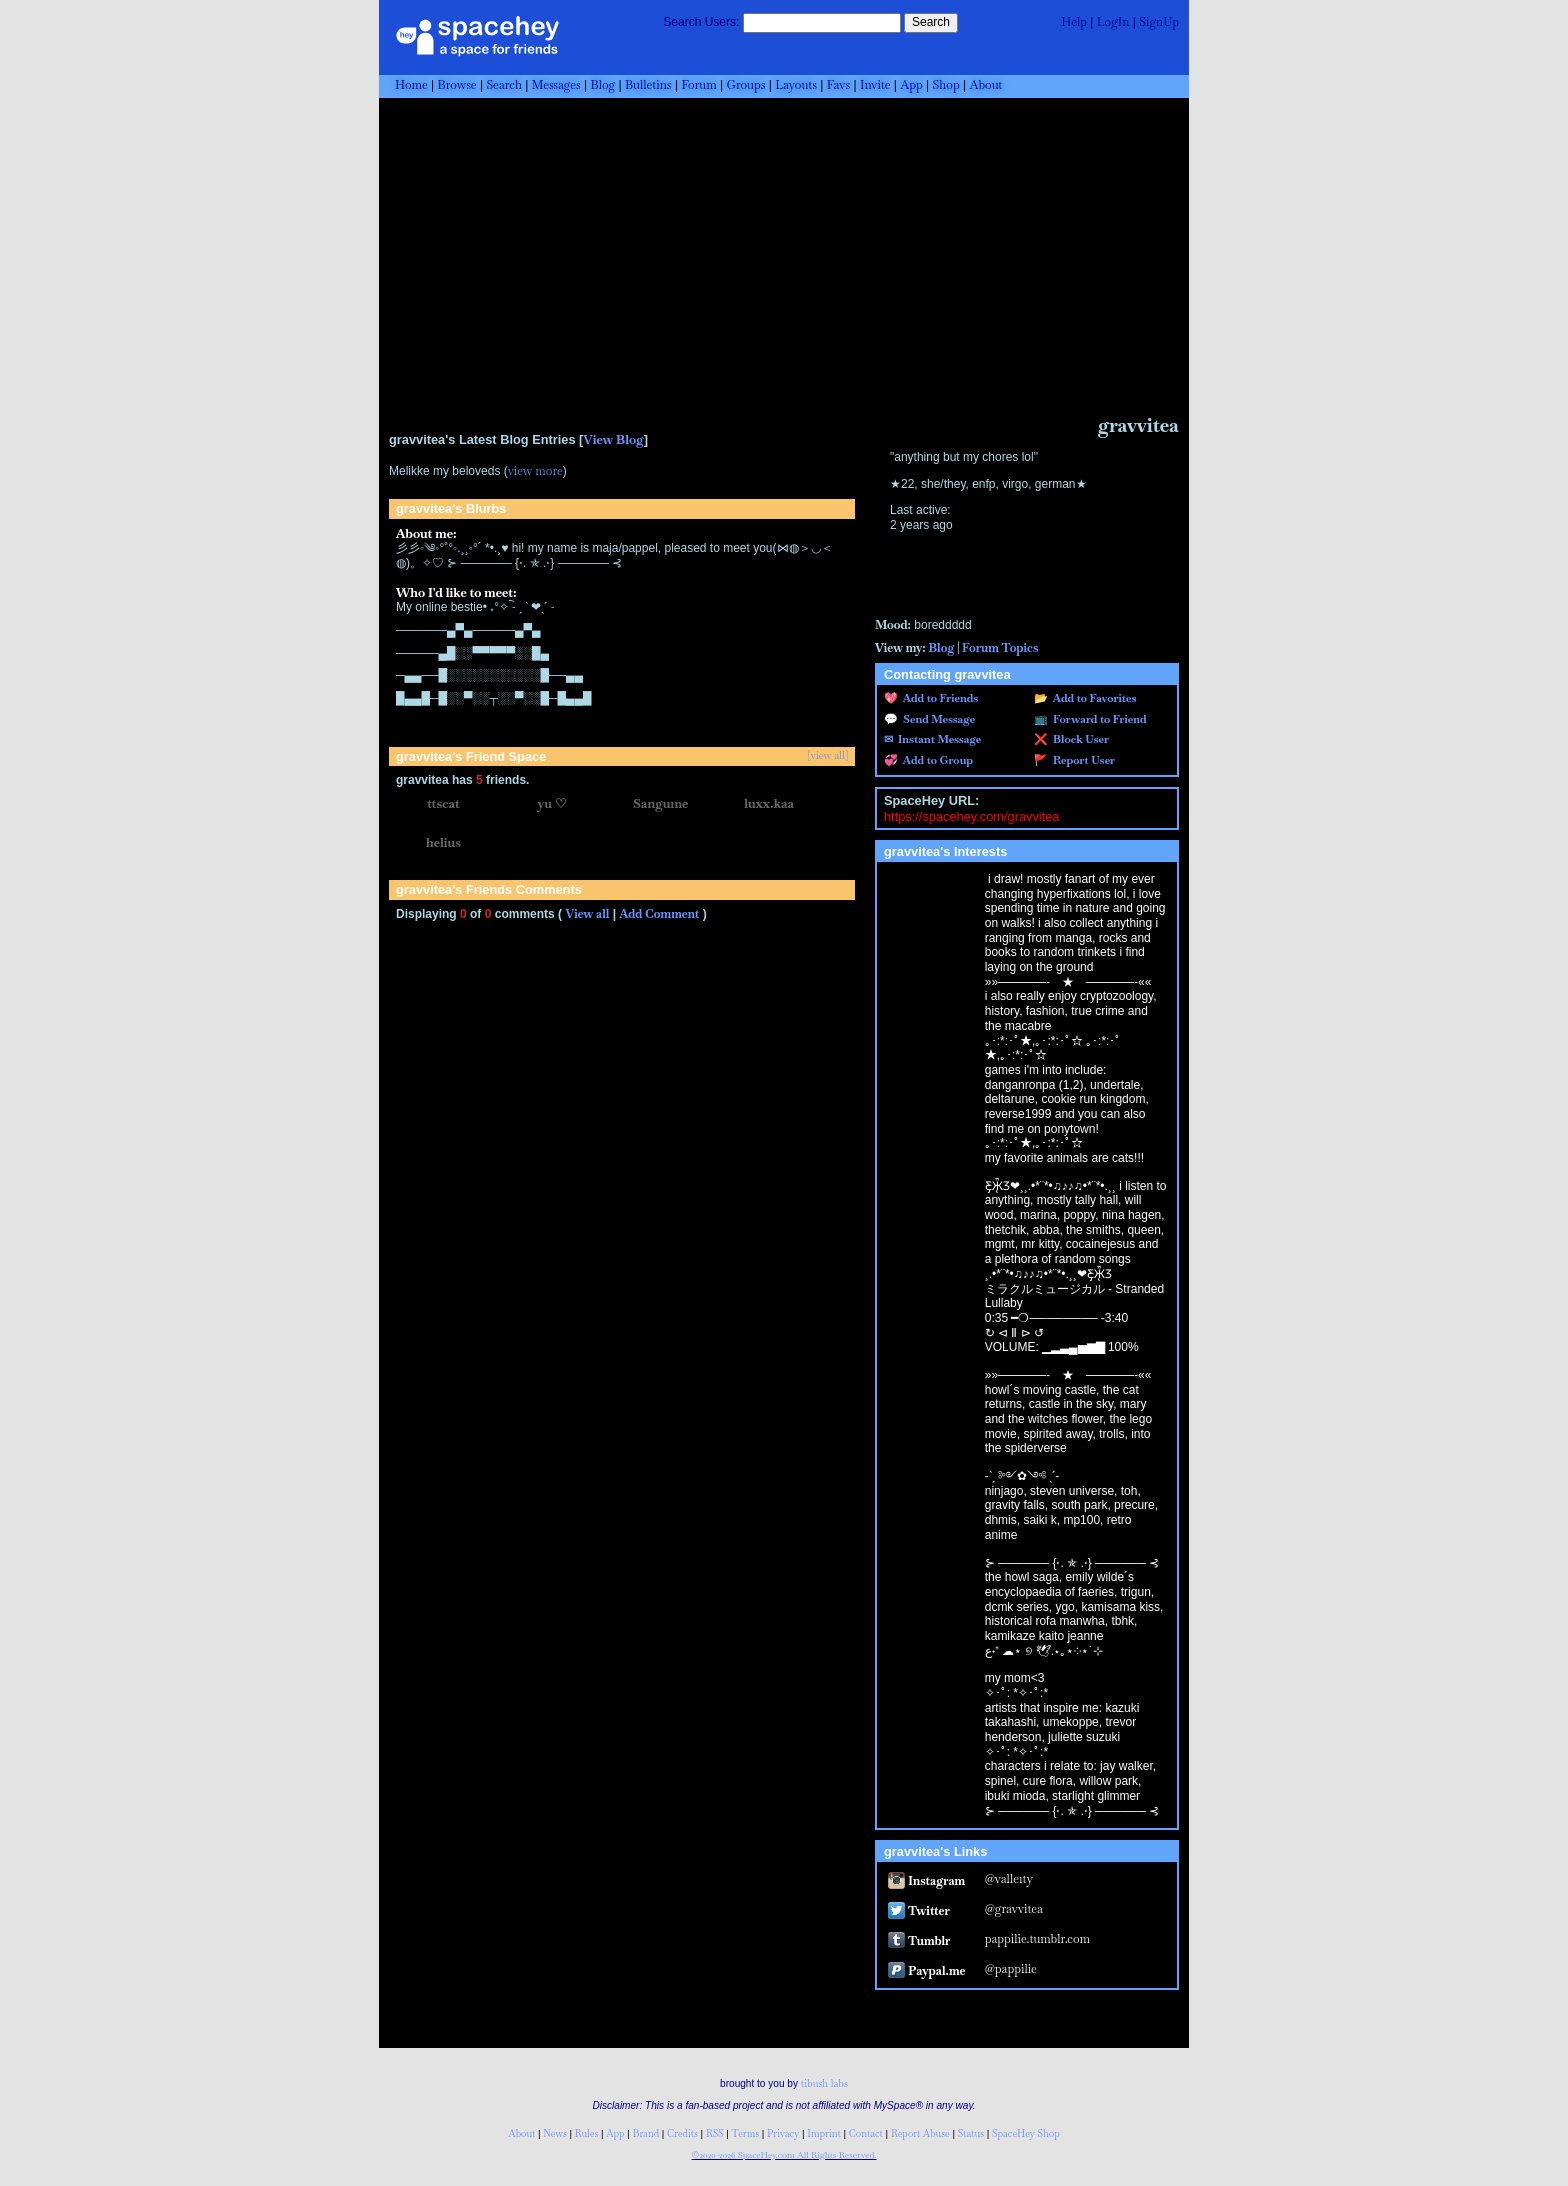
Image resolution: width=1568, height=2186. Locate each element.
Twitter (919, 1911)
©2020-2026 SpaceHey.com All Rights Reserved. (783, 2155)
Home (411, 85)
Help (1074, 22)
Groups (746, 85)
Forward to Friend (1097, 719)
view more (535, 471)
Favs (838, 85)
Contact (866, 2133)
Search (931, 22)
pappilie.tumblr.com (1037, 1939)
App (911, 85)
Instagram (926, 1881)
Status (971, 2133)
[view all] (828, 756)
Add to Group (935, 760)
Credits (682, 2133)
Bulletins (648, 85)
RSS (715, 2133)
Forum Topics (1000, 648)
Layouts (796, 85)
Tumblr (919, 1941)
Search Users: (701, 22)
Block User (1078, 739)
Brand (646, 2133)
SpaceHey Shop (1026, 2133)
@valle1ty (1009, 1879)
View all (587, 914)
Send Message (936, 719)
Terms (746, 2133)
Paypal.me (926, 1971)
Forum (698, 85)
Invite (875, 85)
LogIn (1113, 22)
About (985, 85)
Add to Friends (938, 698)
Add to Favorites (1092, 698)
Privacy (783, 2133)
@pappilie (1011, 1969)
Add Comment (659, 914)
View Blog (613, 439)
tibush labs (824, 2083)
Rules (586, 2133)
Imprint (823, 2133)
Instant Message (937, 739)
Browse (457, 85)
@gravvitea (1014, 1909)
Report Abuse (920, 2133)
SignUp (1159, 22)
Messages (556, 85)
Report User (1081, 760)
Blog (602, 85)
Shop (946, 85)
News (555, 2133)
